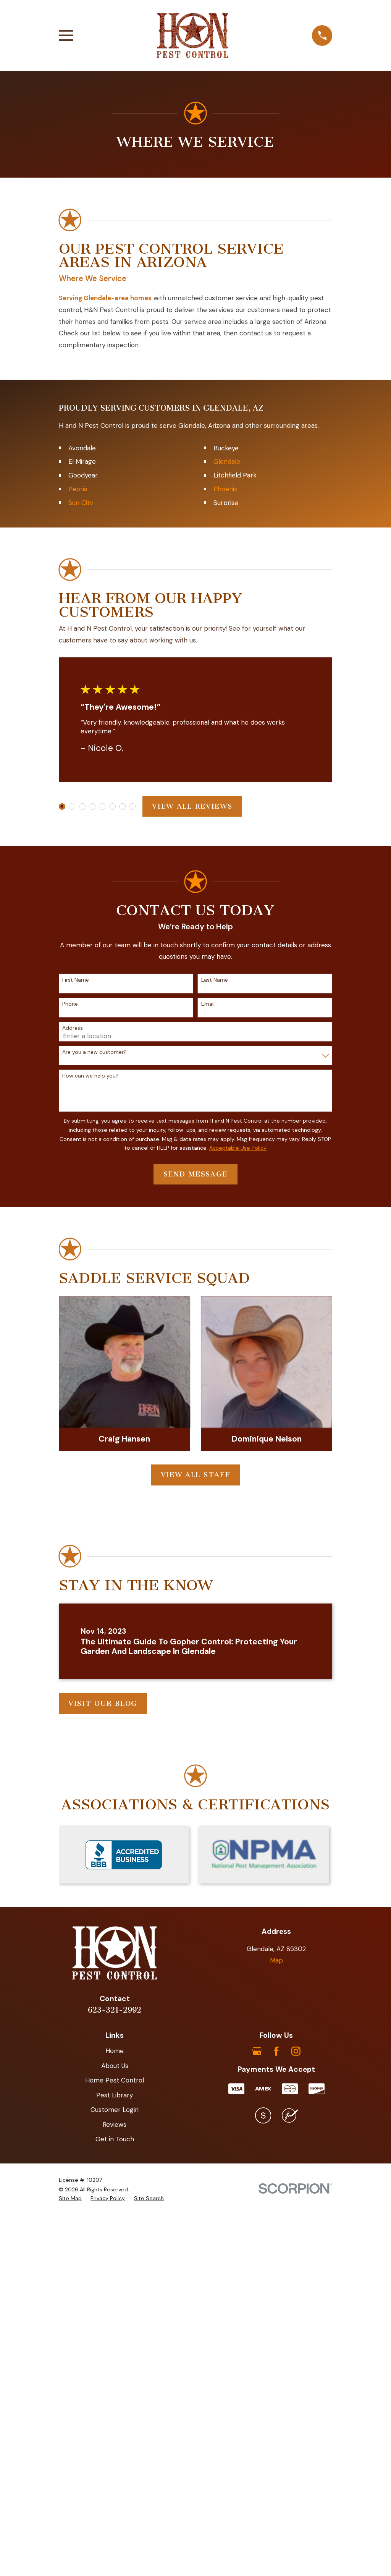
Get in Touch (114, 2530)
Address (72, 1419)
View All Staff (196, 1866)
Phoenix (225, 880)
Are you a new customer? (94, 1443)
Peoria (77, 880)
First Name (75, 1371)
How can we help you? (90, 1467)
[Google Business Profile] (257, 2442)
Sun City (80, 894)
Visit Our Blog (102, 2095)
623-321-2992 (114, 2401)
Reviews (114, 2516)
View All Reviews (192, 1198)
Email (208, 1395)
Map (276, 2352)
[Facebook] (276, 2442)
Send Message (195, 1565)
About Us (114, 2457)
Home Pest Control (114, 2472)
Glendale (226, 853)
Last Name (214, 1371)
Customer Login (114, 2501)
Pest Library (114, 2486)
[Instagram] (296, 2442)
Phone (70, 1395)
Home (114, 2442)
